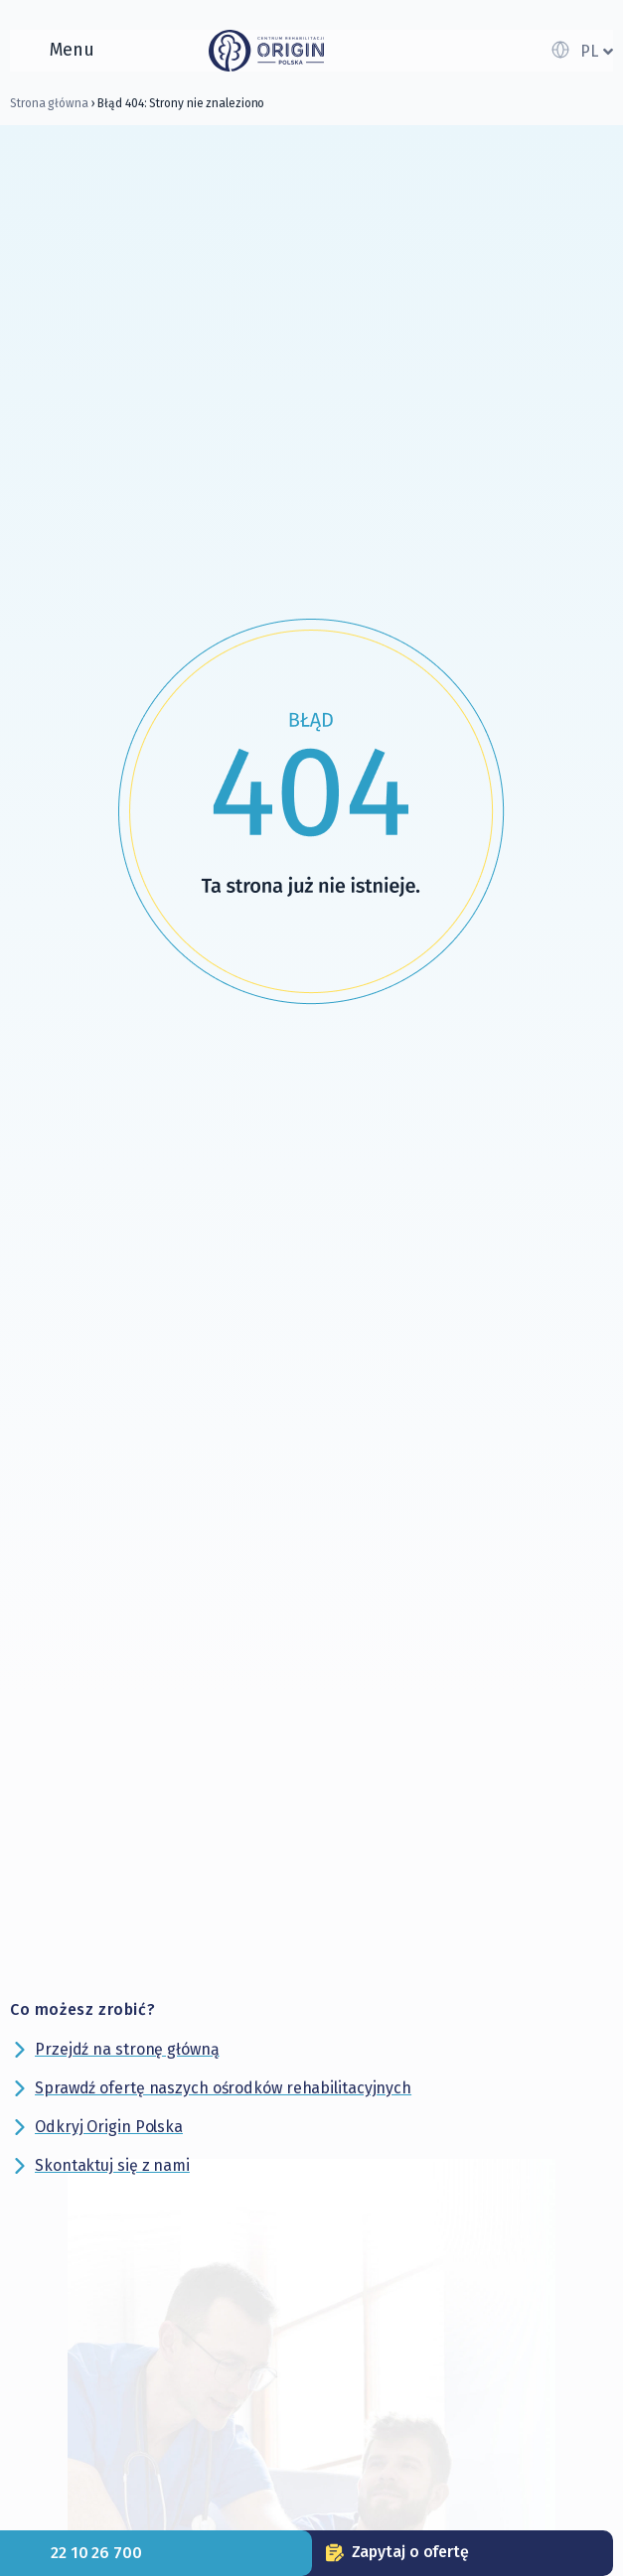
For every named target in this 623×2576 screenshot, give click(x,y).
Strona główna (49, 103)
